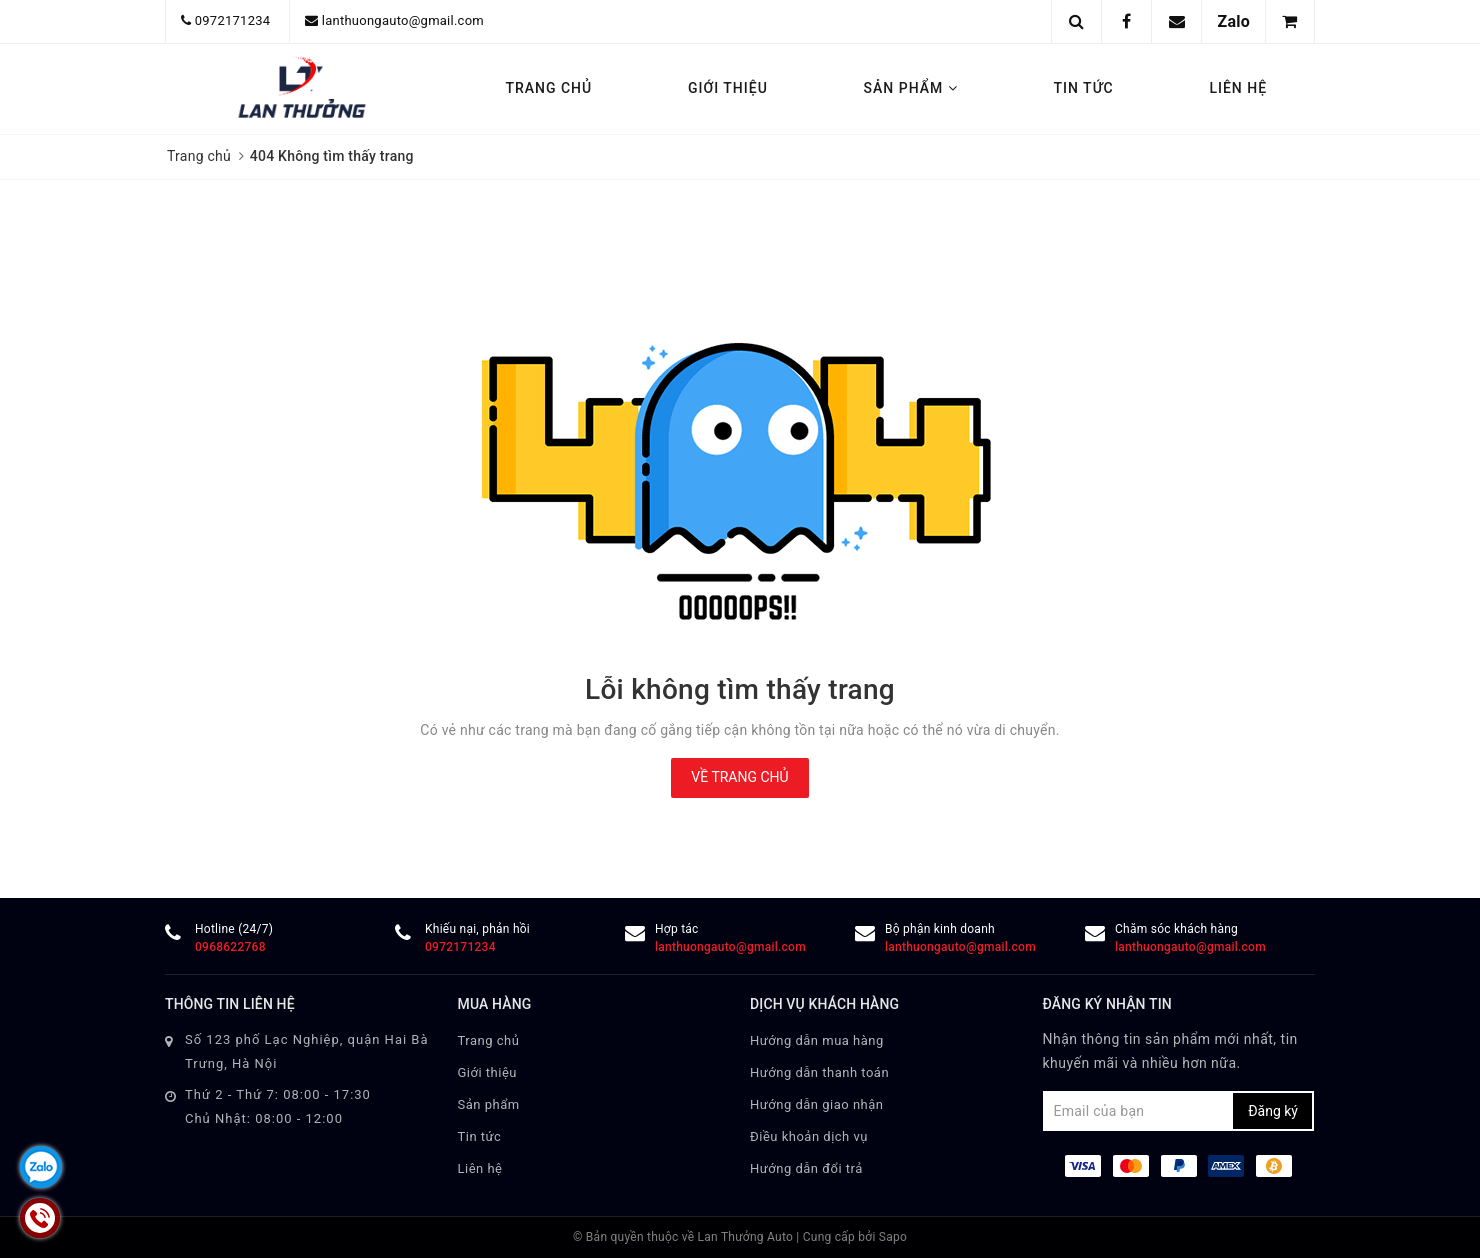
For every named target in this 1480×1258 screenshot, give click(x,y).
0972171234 (233, 20)
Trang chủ (548, 88)
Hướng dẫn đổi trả (806, 1168)
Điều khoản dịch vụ (809, 1136)
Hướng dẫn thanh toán (819, 1072)
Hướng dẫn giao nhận (817, 1104)
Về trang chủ (739, 777)
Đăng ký (1273, 1111)
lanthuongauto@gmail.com (403, 20)
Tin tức (1084, 88)
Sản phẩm (911, 88)
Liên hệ (1238, 88)
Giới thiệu (728, 88)
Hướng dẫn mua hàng (817, 1040)
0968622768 (230, 947)
